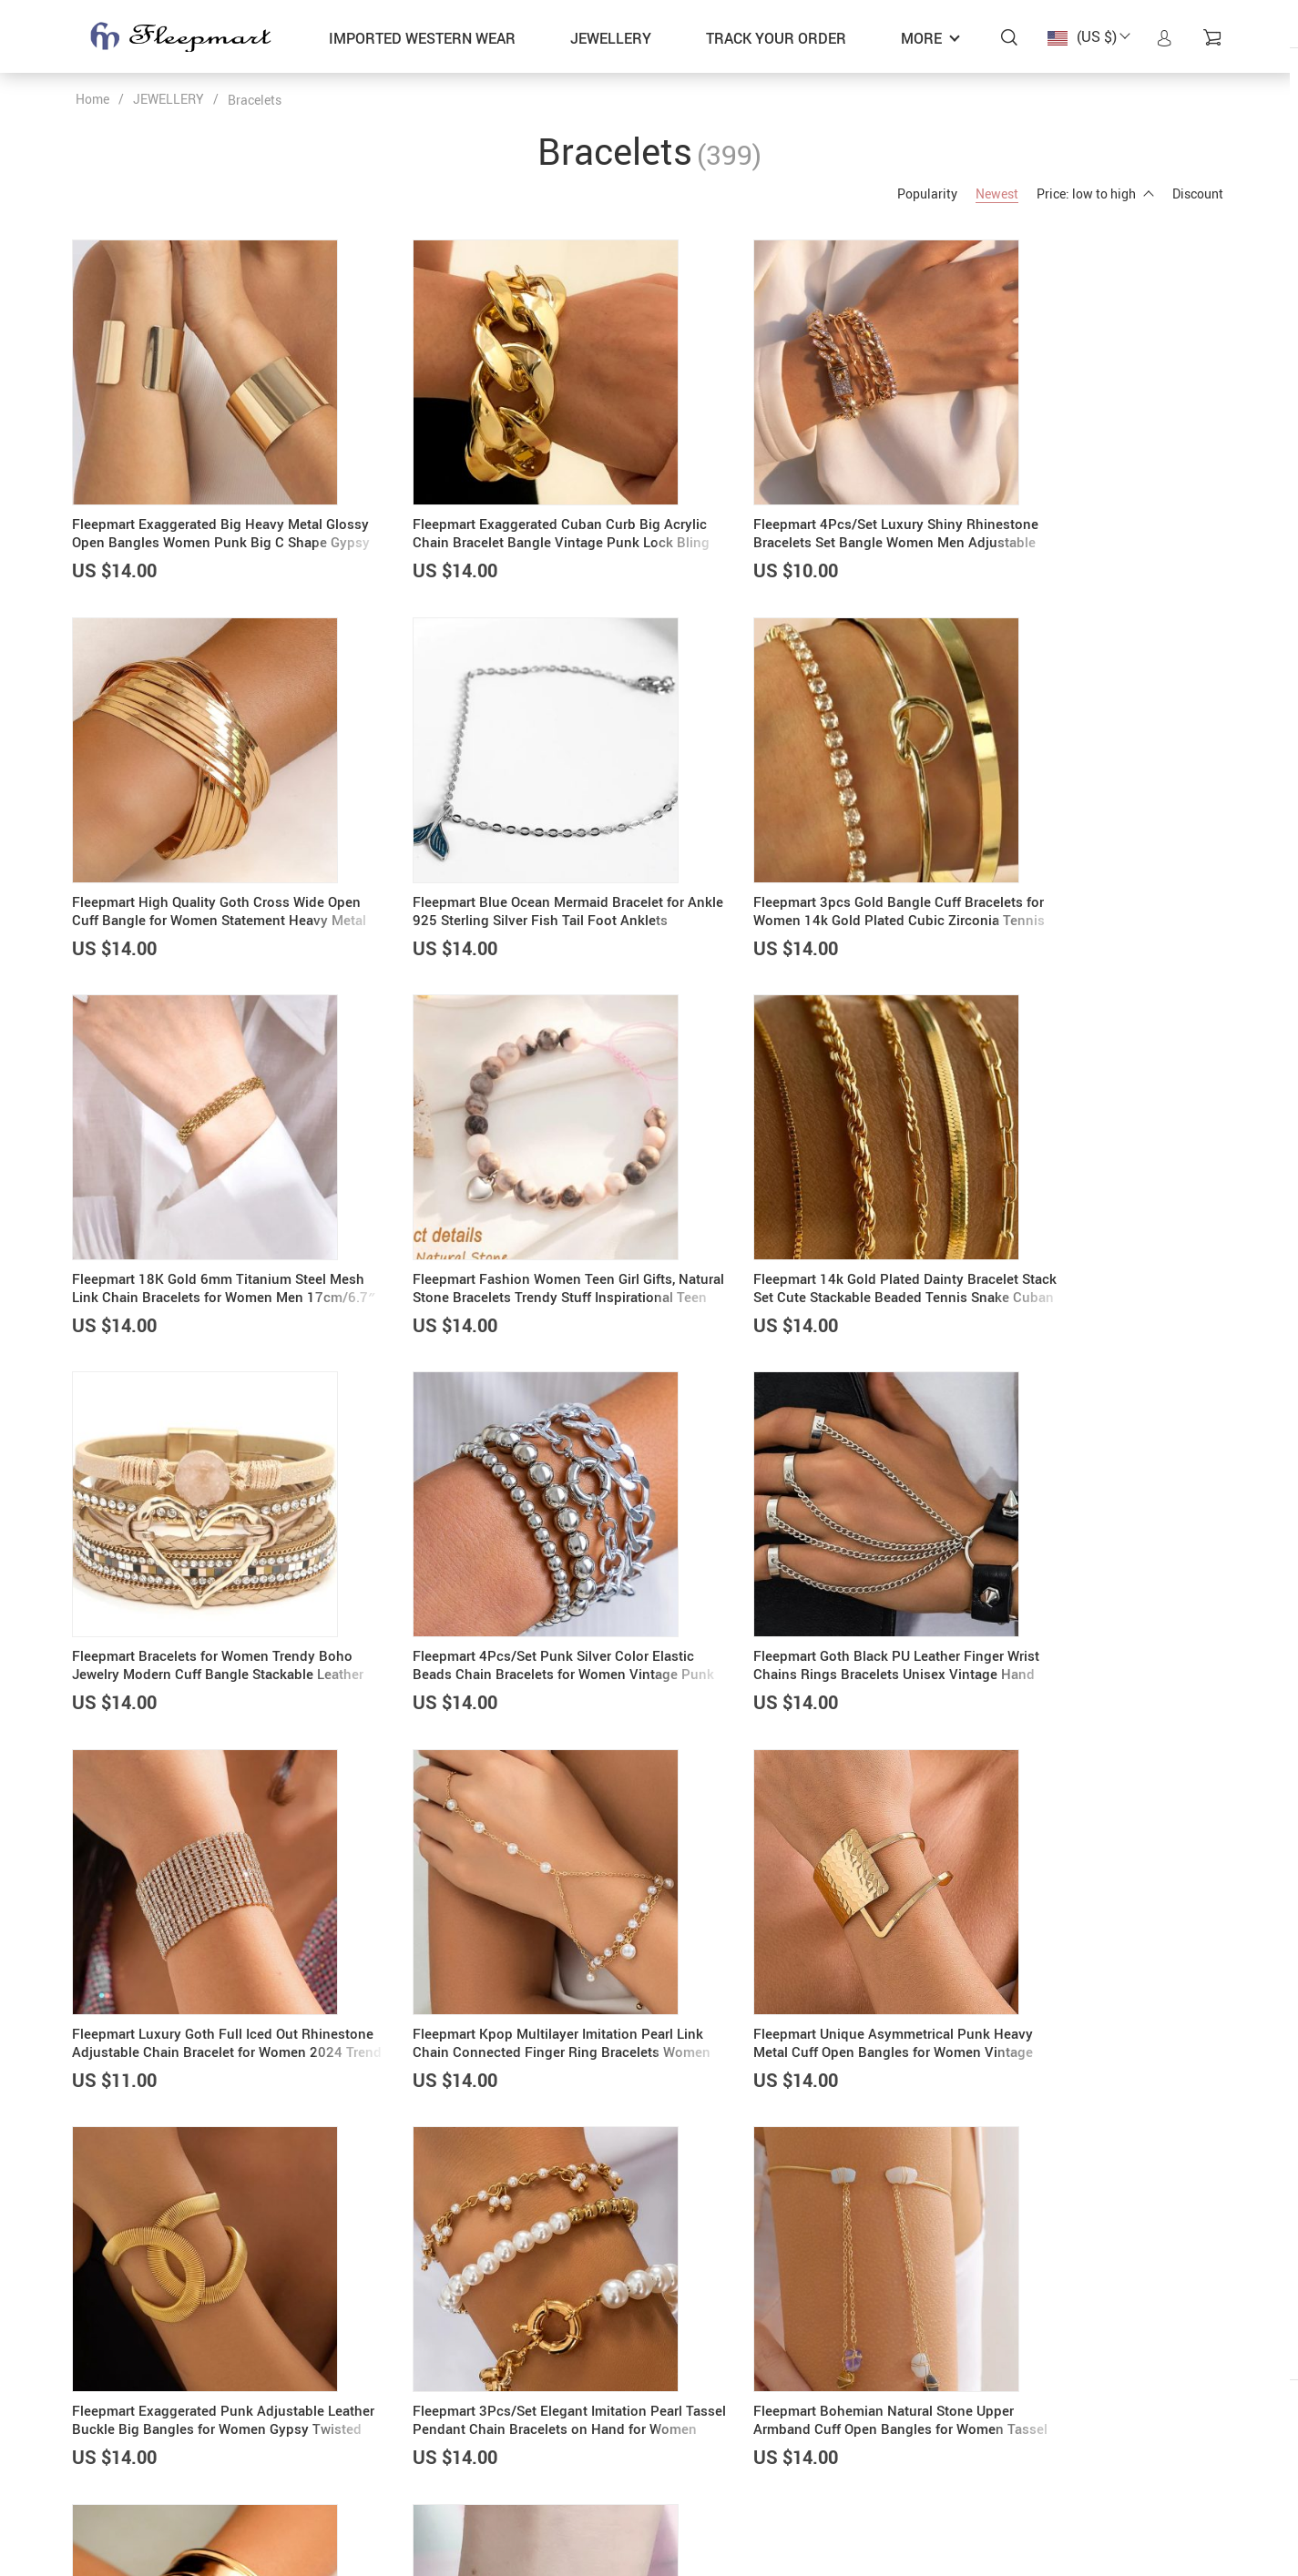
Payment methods (519, 2453)
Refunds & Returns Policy (735, 2477)
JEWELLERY (610, 38)
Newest (997, 193)
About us (492, 2430)
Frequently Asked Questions (743, 2430)
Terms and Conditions (725, 2500)
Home (92, 98)
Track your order (776, 38)
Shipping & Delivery (522, 2477)
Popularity (927, 193)
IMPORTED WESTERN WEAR (422, 38)
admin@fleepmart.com (142, 2430)
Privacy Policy (703, 2453)
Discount (1197, 193)
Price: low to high (1095, 193)
